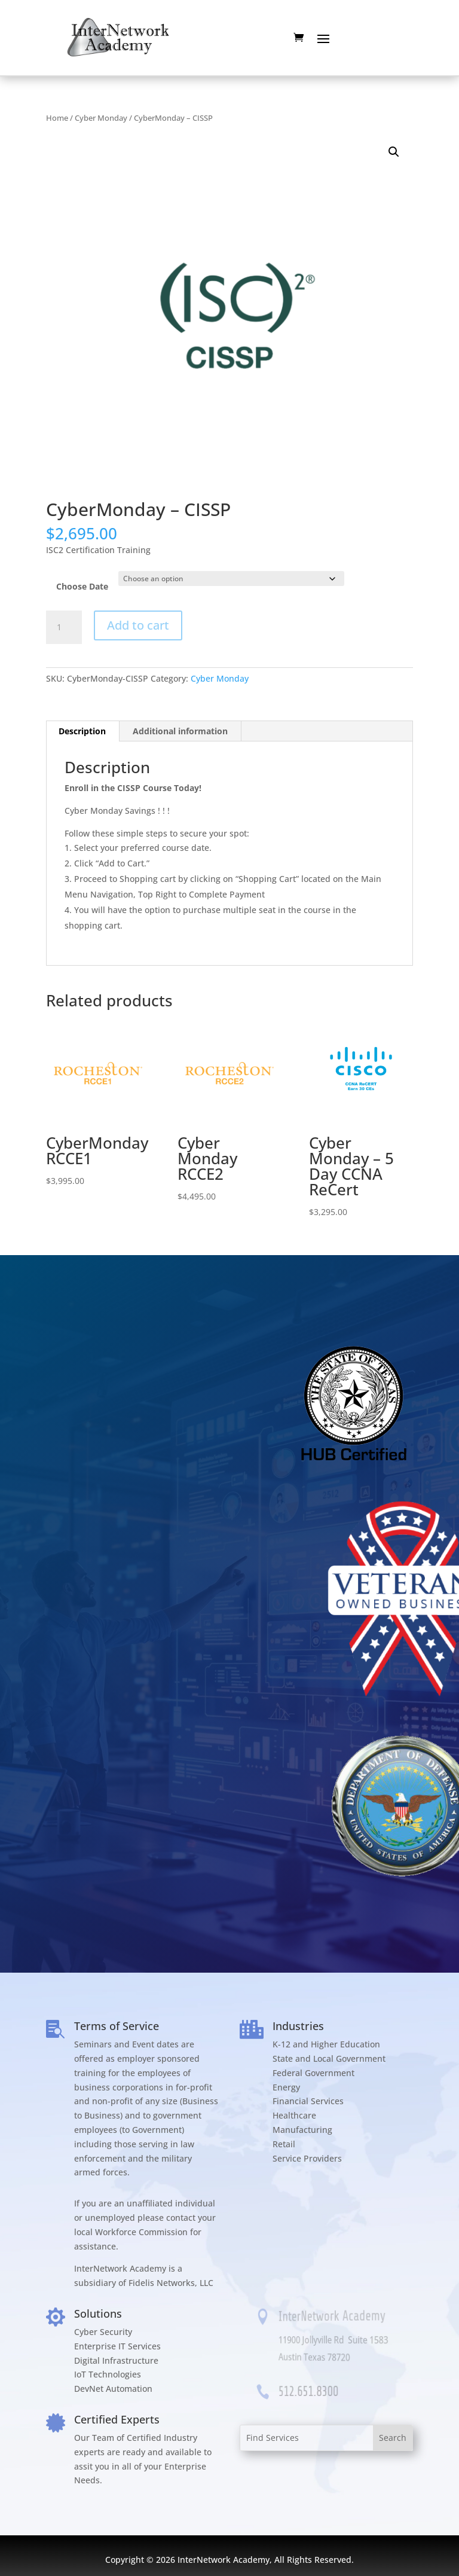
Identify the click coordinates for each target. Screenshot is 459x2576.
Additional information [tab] (180, 731)
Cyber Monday (101, 117)
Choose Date (82, 586)
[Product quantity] (64, 627)
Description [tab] (82, 731)
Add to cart (138, 625)
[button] (394, 152)
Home (57, 117)
